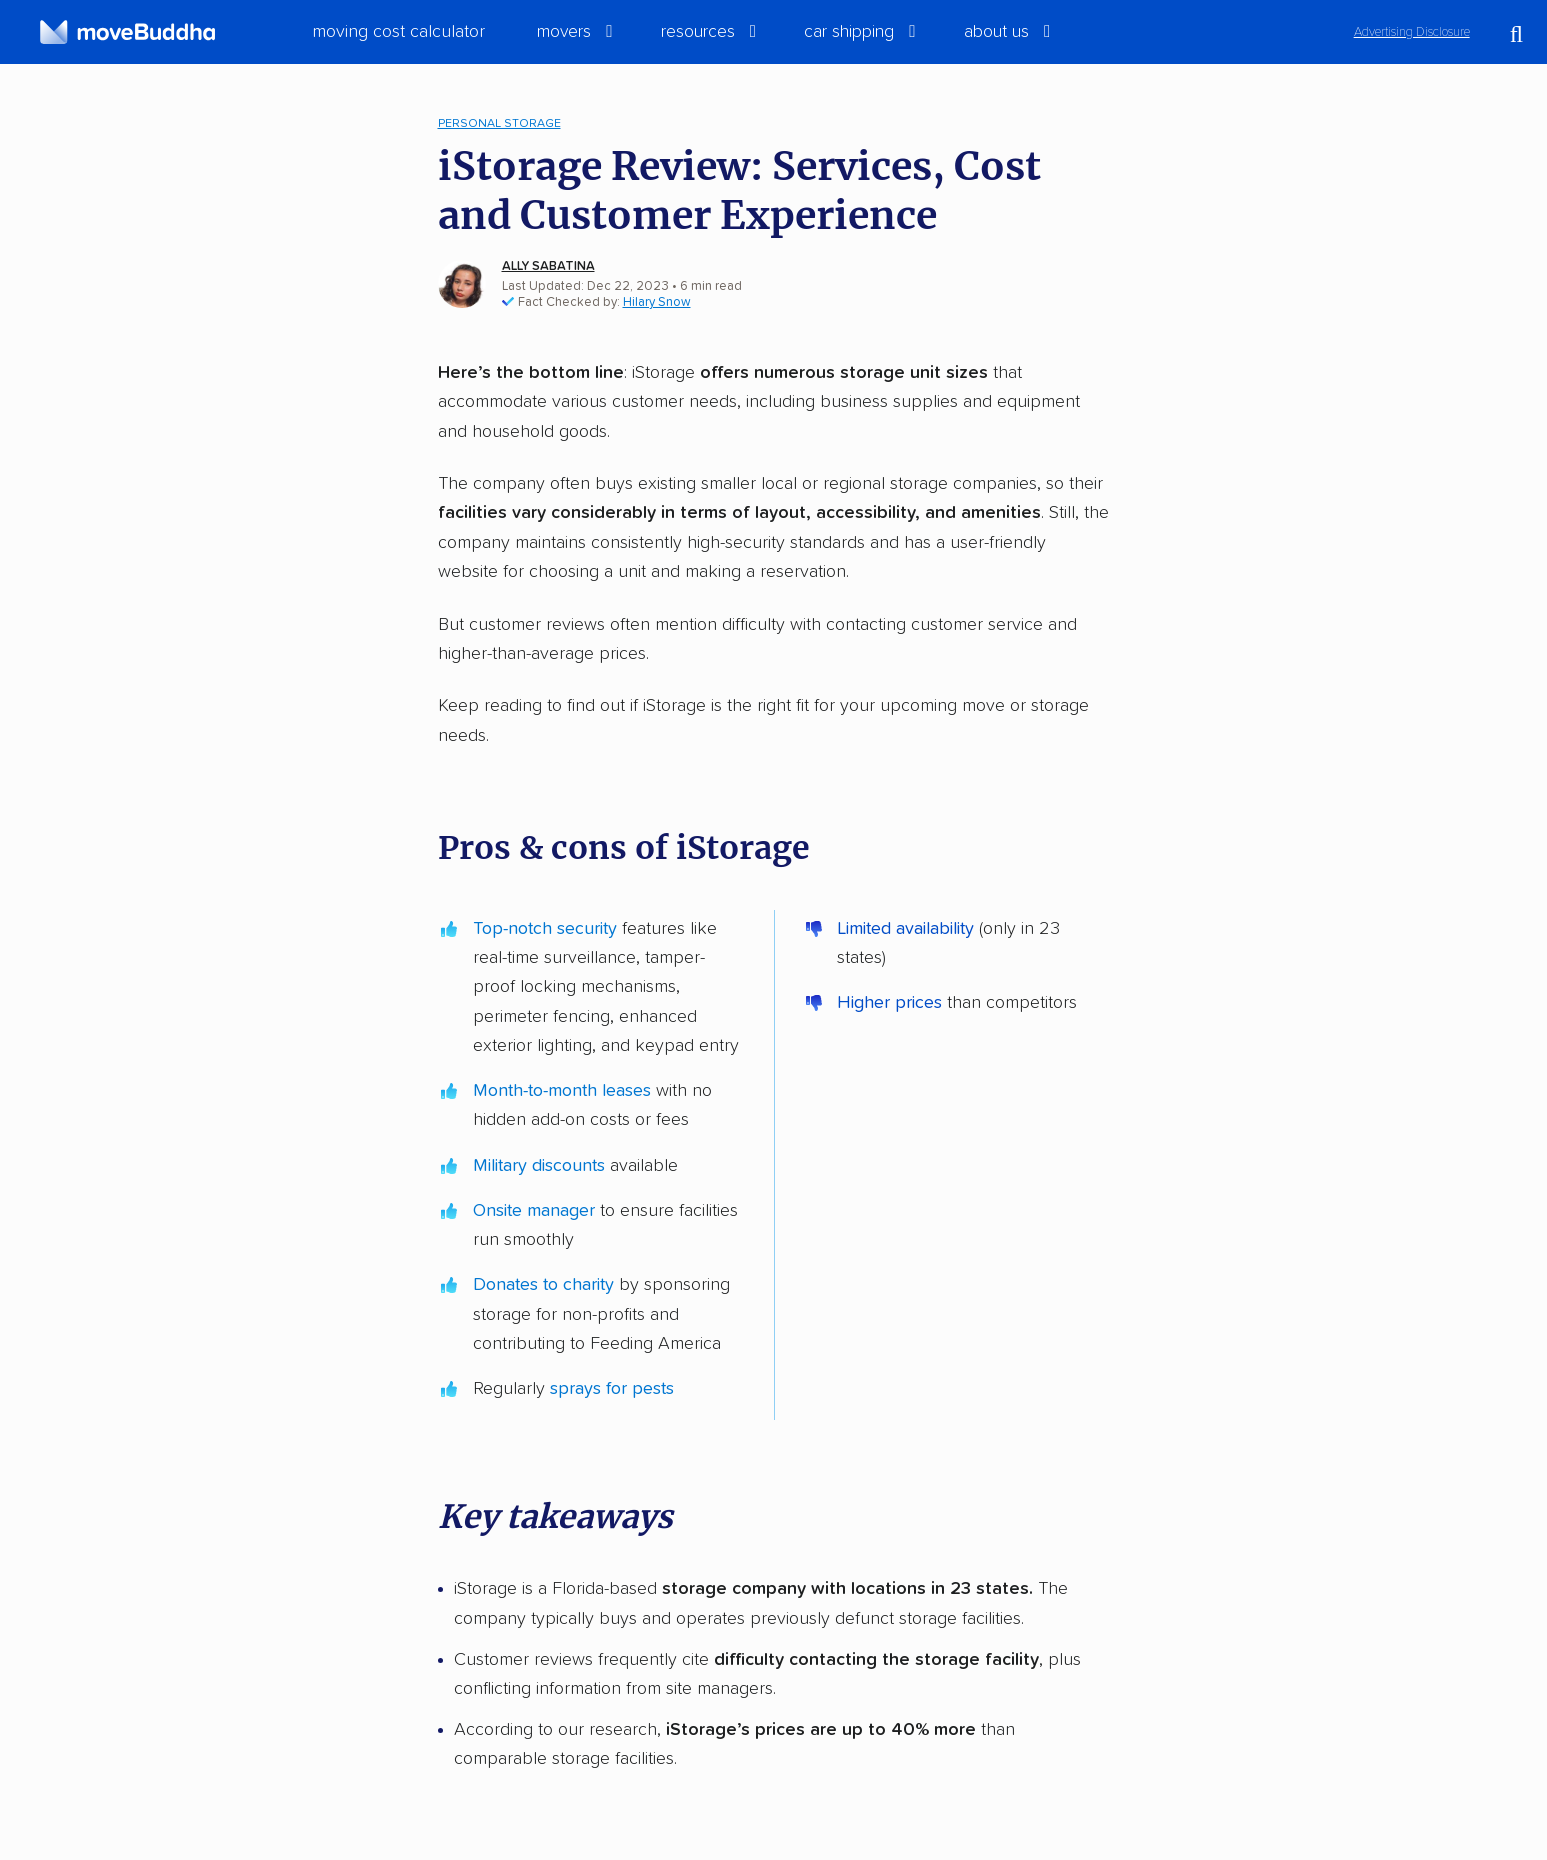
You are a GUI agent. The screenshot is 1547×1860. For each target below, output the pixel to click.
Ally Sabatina (548, 266)
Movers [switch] (564, 32)
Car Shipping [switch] (849, 32)
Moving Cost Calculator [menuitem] (398, 32)
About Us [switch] (996, 32)
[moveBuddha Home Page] (127, 32)
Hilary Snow (657, 302)
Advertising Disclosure (1412, 32)
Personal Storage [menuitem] (499, 123)
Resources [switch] (698, 32)
